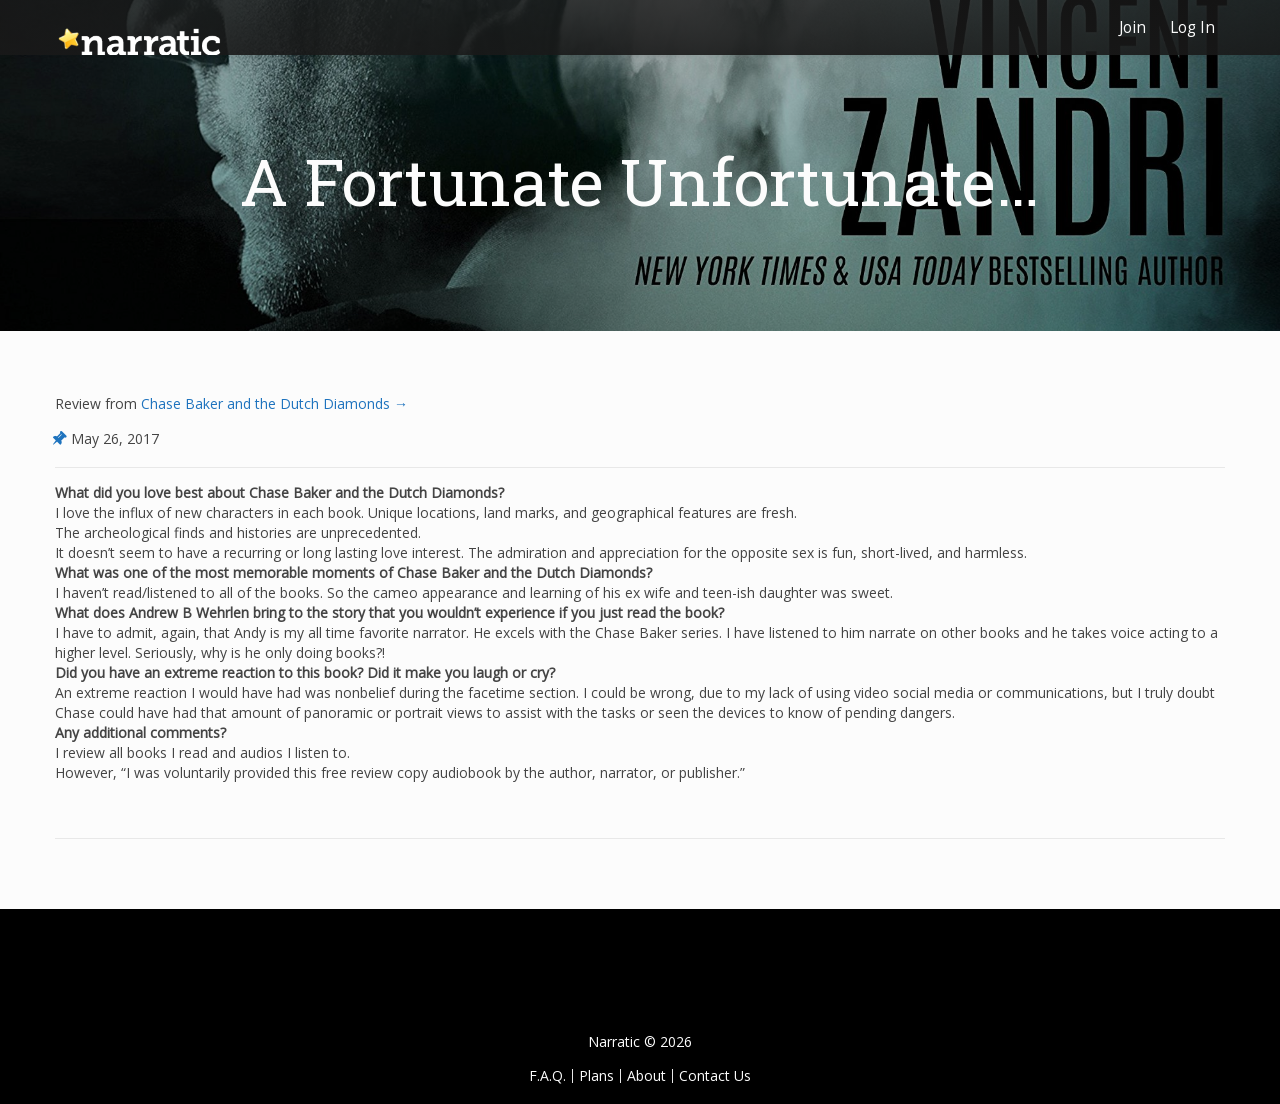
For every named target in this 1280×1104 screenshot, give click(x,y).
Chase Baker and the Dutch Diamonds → (272, 403)
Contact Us (715, 1075)
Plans (596, 1075)
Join (1132, 27)
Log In (1192, 27)
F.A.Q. (547, 1075)
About (646, 1075)
